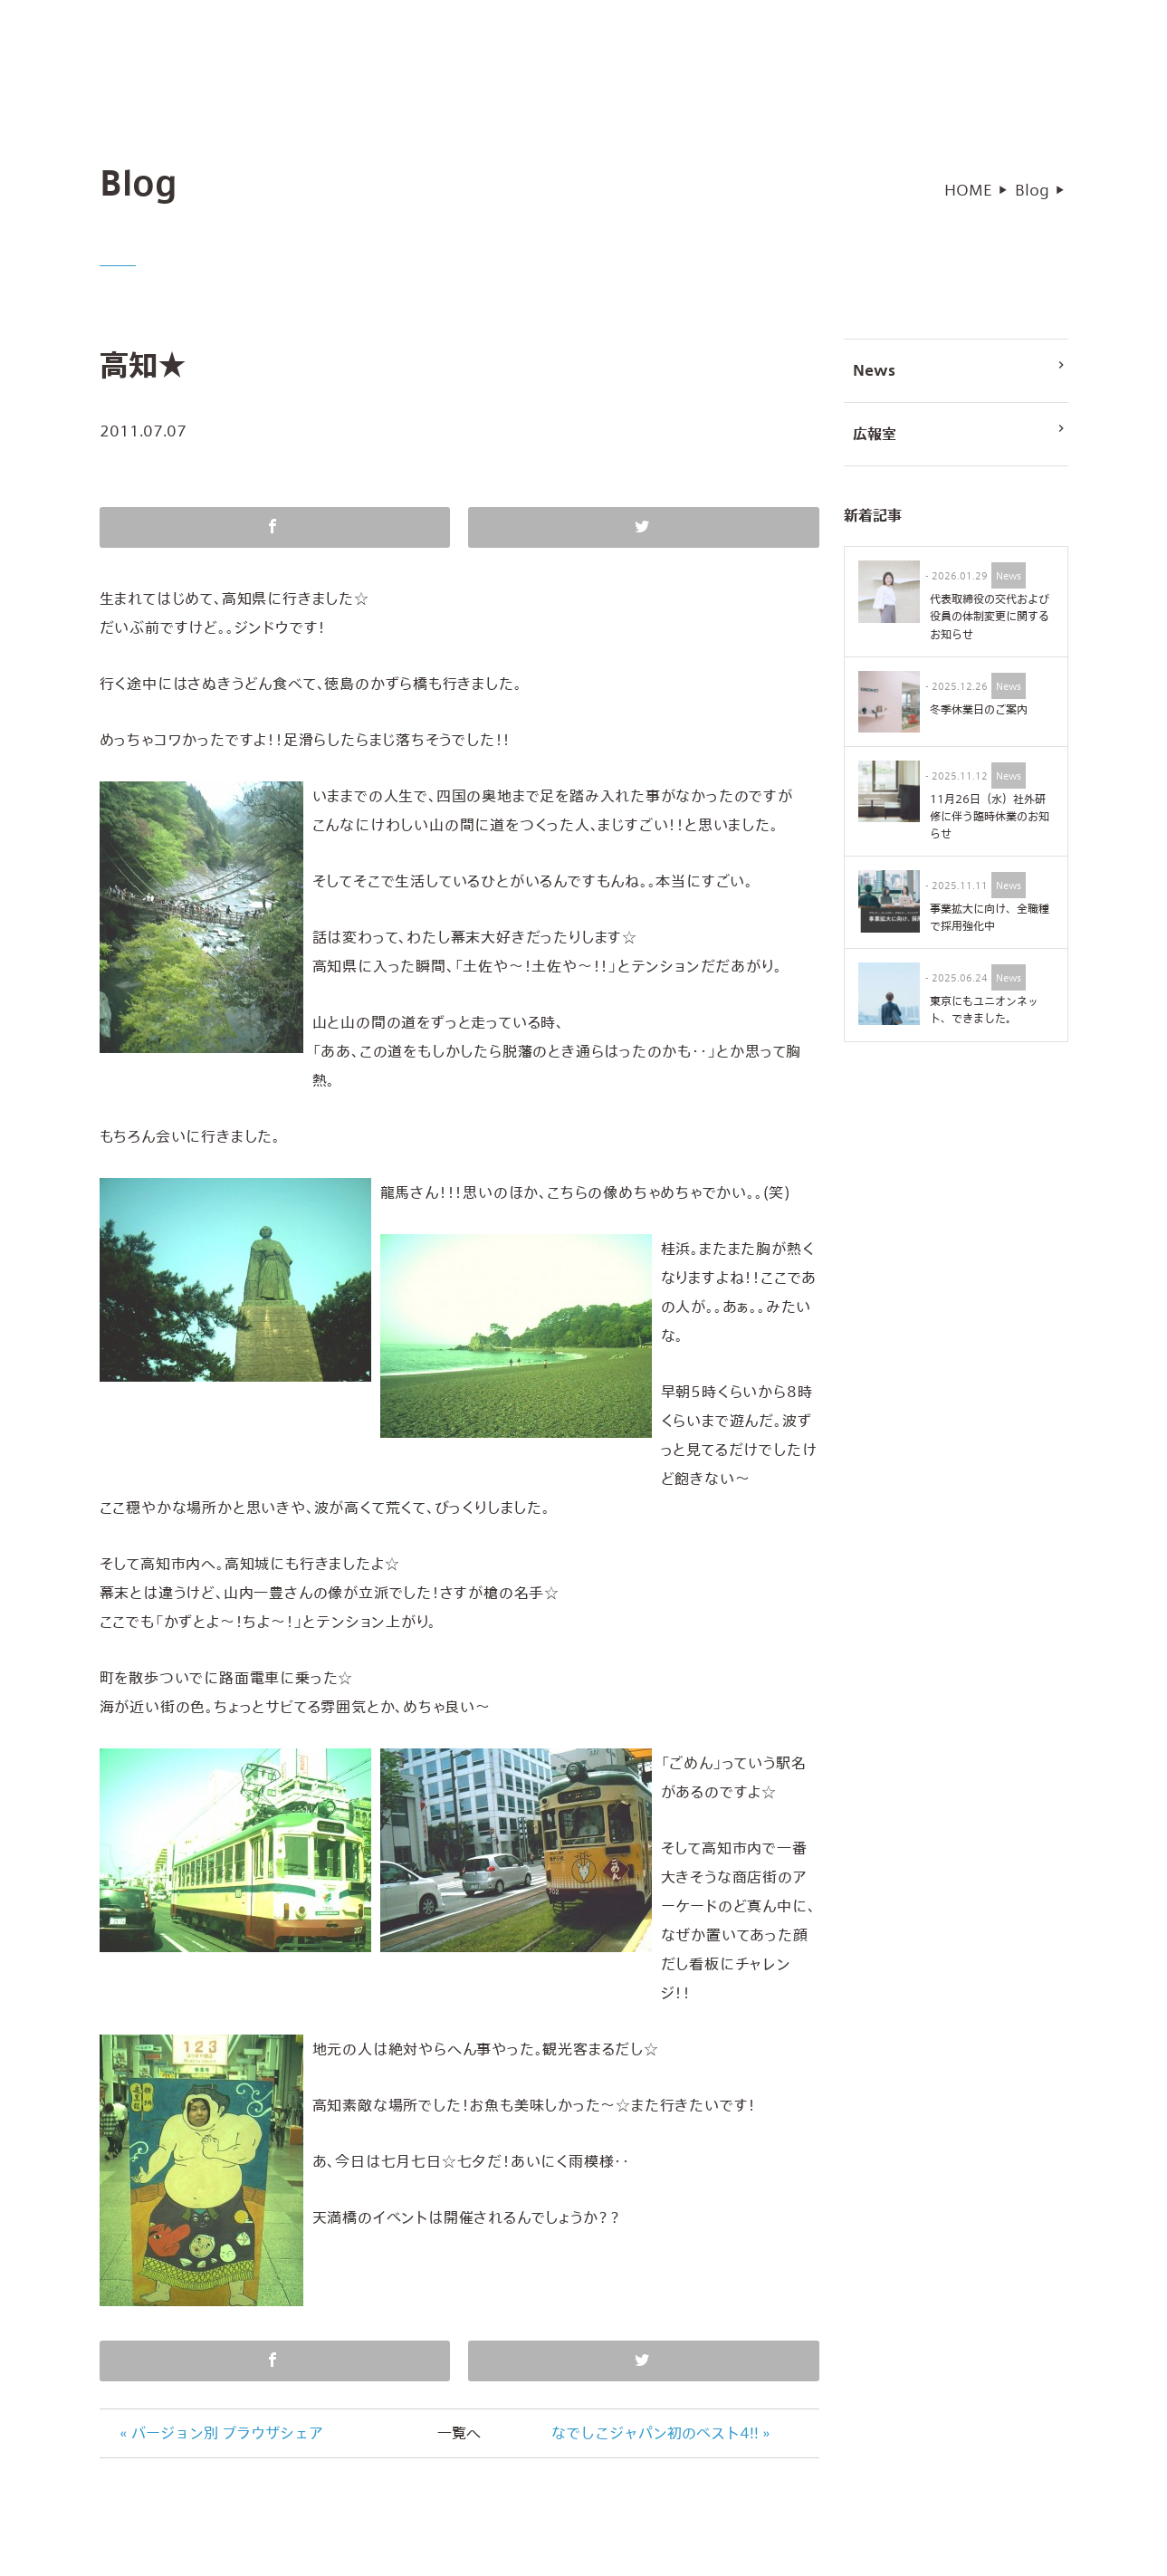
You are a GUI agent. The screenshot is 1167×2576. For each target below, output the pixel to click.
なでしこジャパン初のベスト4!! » (660, 2439)
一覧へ (459, 2439)
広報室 (960, 439)
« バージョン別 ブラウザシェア (221, 2439)
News (960, 376)
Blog (1032, 196)
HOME (968, 196)
